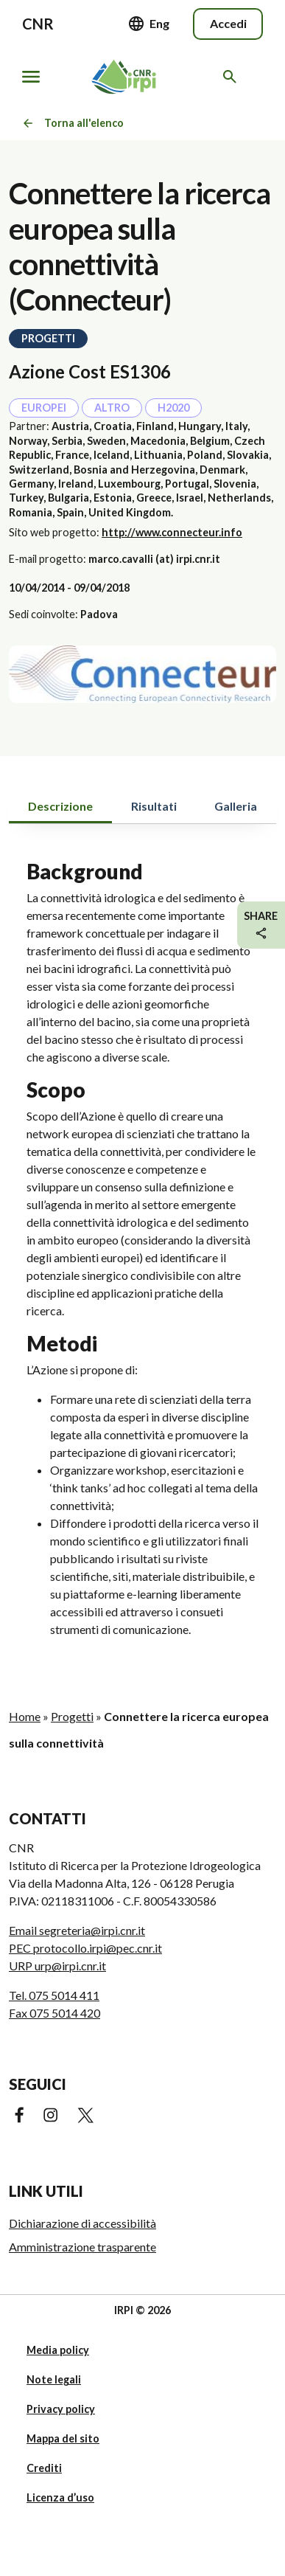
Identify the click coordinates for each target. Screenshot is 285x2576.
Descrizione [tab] (60, 806)
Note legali (54, 2379)
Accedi (228, 23)
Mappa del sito (63, 2438)
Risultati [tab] (154, 806)
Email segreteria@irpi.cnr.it (77, 1930)
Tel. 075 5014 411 (54, 1995)
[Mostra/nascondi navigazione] (31, 77)
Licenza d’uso (60, 2497)
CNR (38, 23)
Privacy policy (61, 2409)
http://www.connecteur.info (172, 532)
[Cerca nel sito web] (232, 77)
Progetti (72, 1716)
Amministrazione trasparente (82, 2247)
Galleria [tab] (235, 806)
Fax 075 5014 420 (54, 2013)
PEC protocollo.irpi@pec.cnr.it (85, 1948)
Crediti (44, 2468)
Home (25, 1716)
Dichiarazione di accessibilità (82, 2223)
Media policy (58, 2350)
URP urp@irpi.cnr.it (57, 1966)
